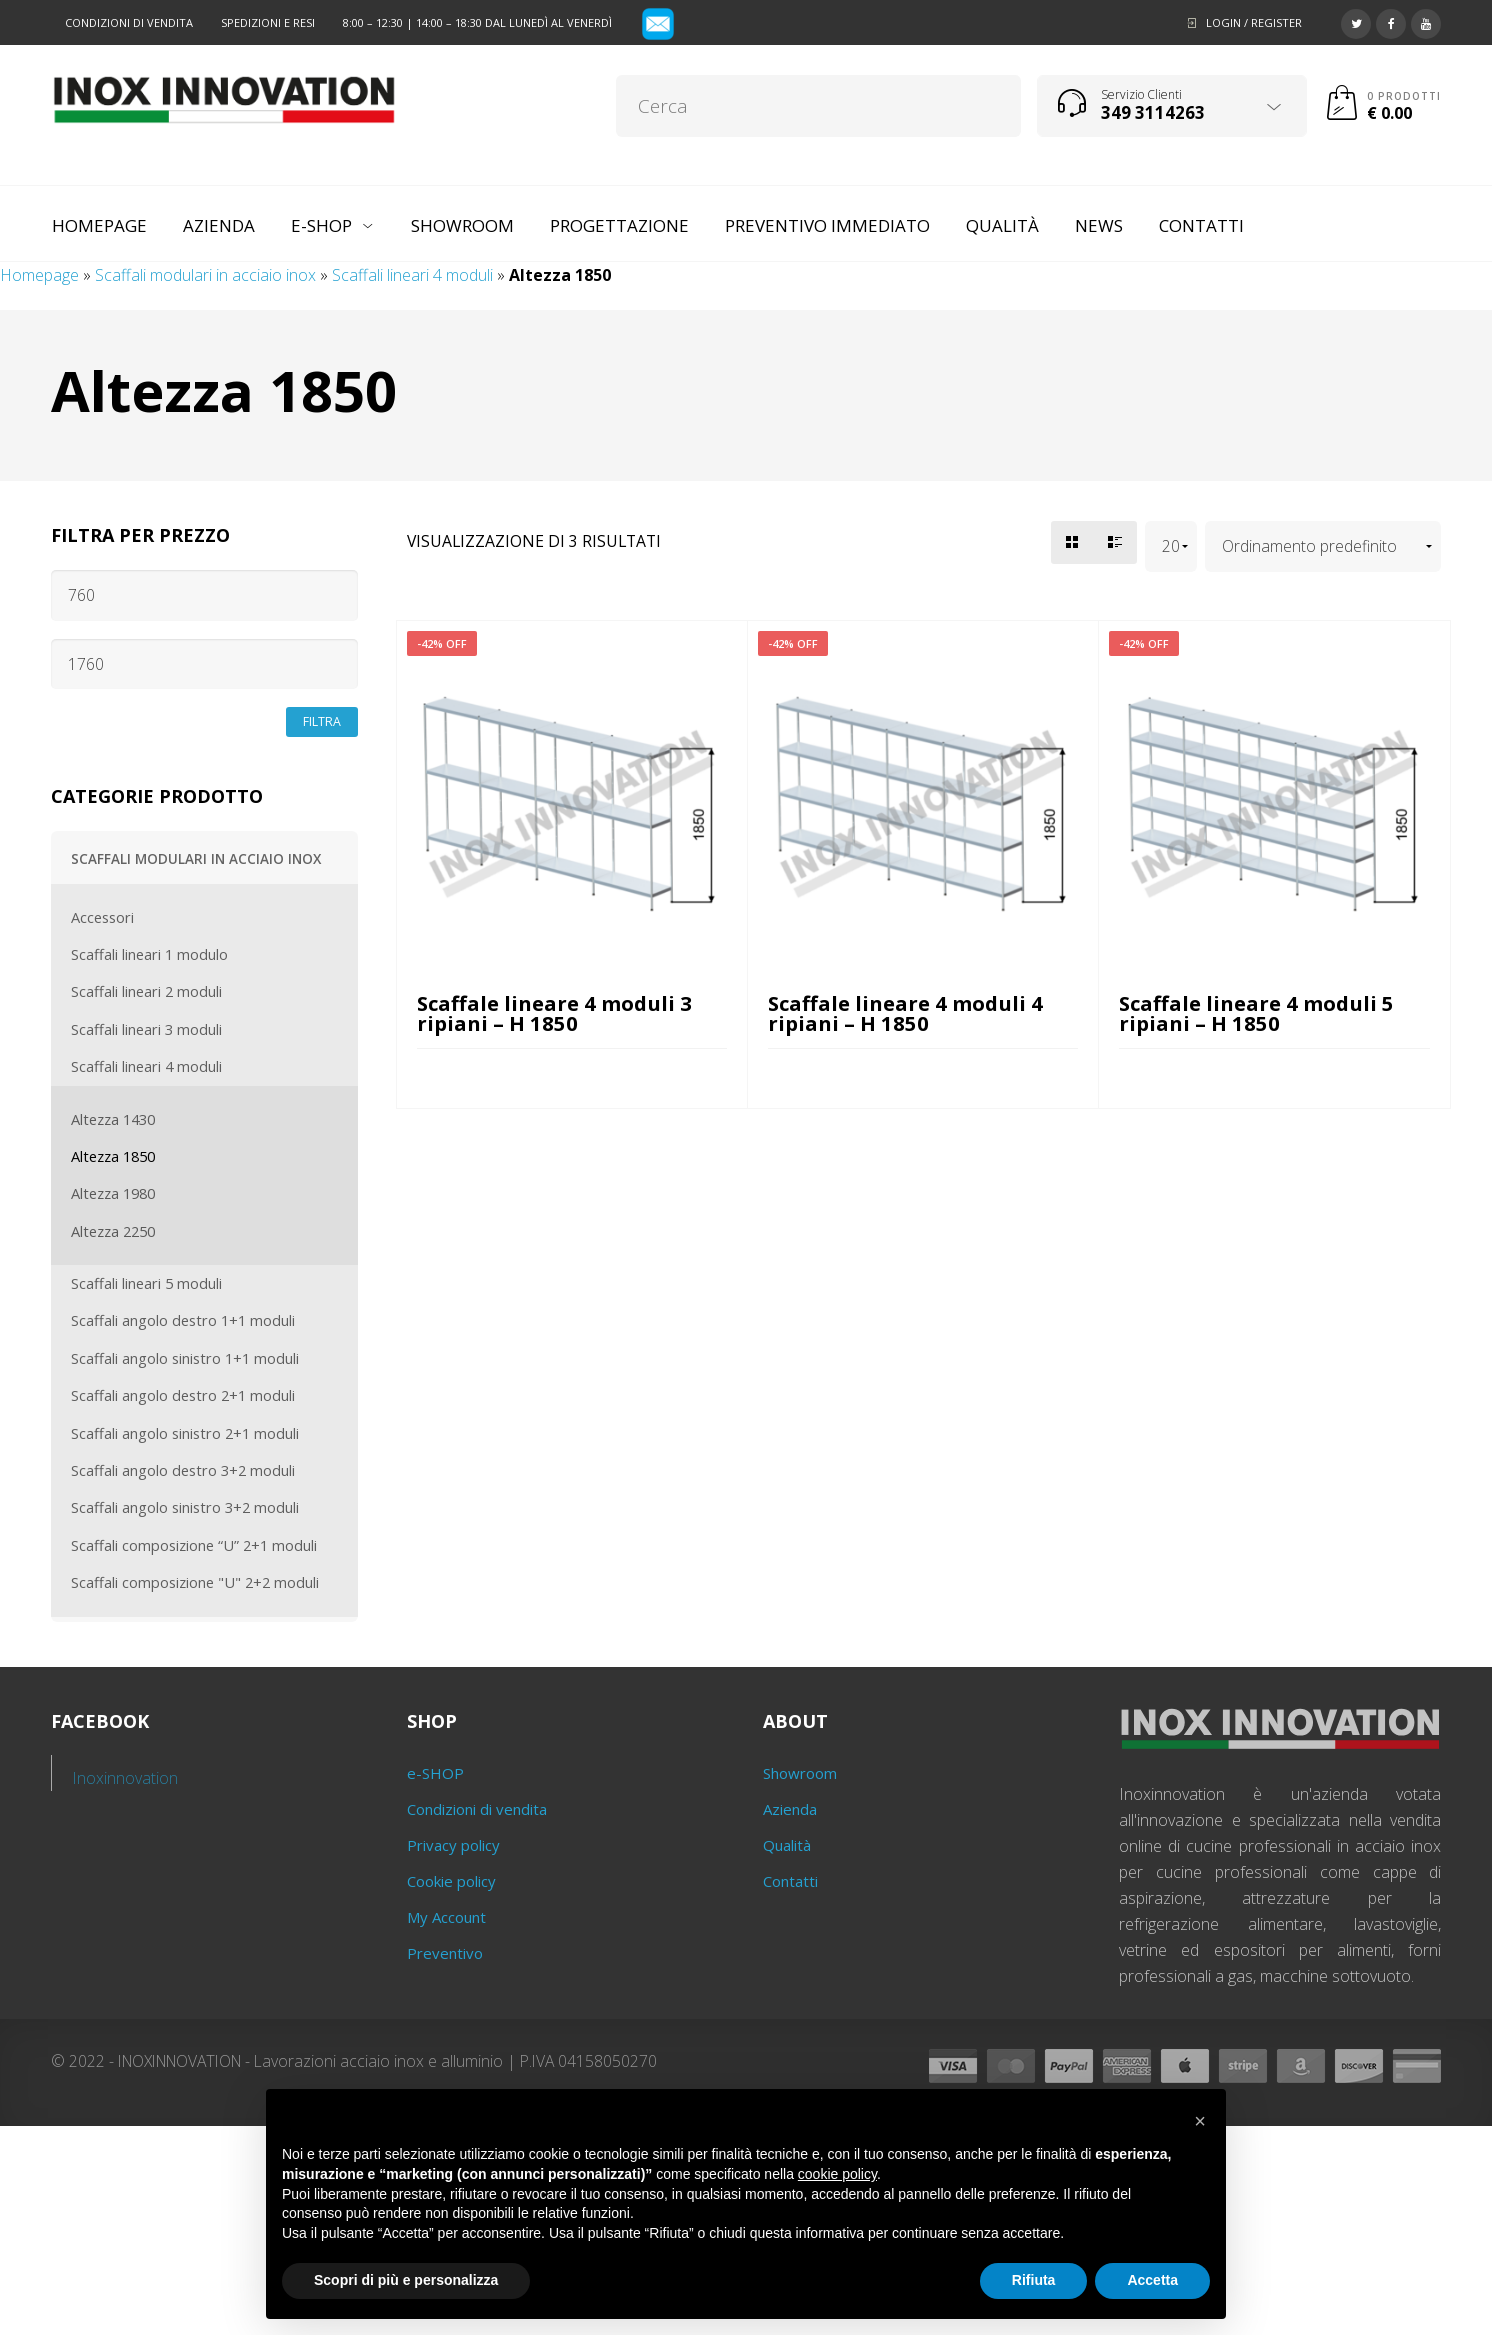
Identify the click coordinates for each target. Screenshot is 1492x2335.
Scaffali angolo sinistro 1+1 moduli (185, 1358)
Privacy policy (453, 1845)
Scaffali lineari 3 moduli (146, 1029)
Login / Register (1254, 22)
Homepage (39, 275)
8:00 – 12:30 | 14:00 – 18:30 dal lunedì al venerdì (477, 22)
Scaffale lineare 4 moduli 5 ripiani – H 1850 (1256, 1013)
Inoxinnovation (125, 1778)
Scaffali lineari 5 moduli (146, 1283)
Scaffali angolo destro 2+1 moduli (183, 1395)
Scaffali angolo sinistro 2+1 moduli (185, 1433)
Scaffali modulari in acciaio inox (205, 275)
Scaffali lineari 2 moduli (146, 991)
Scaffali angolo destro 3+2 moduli (183, 1470)
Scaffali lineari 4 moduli (412, 275)
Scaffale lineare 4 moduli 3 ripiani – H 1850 (554, 1013)
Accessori (102, 917)
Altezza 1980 (113, 1193)
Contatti (790, 1881)
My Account (446, 1917)
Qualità (787, 1845)
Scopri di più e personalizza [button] (406, 2280)
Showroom (800, 1773)
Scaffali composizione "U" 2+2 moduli (195, 1582)
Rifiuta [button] (1034, 2280)
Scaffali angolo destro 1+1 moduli (183, 1320)
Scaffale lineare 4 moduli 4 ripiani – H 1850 (905, 1013)
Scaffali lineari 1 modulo (149, 954)
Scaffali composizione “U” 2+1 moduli (194, 1545)
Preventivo (445, 1953)
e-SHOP (435, 1773)
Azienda (790, 1809)
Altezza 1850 (113, 1156)
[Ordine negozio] (1323, 546)
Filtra (322, 721)
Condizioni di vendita (129, 22)
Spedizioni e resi (268, 22)
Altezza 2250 (113, 1231)
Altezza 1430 (113, 1119)
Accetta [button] (1152, 2280)
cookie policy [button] (837, 2174)
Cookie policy (451, 1881)
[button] (1200, 2121)
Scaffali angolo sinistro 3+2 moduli (185, 1507)
